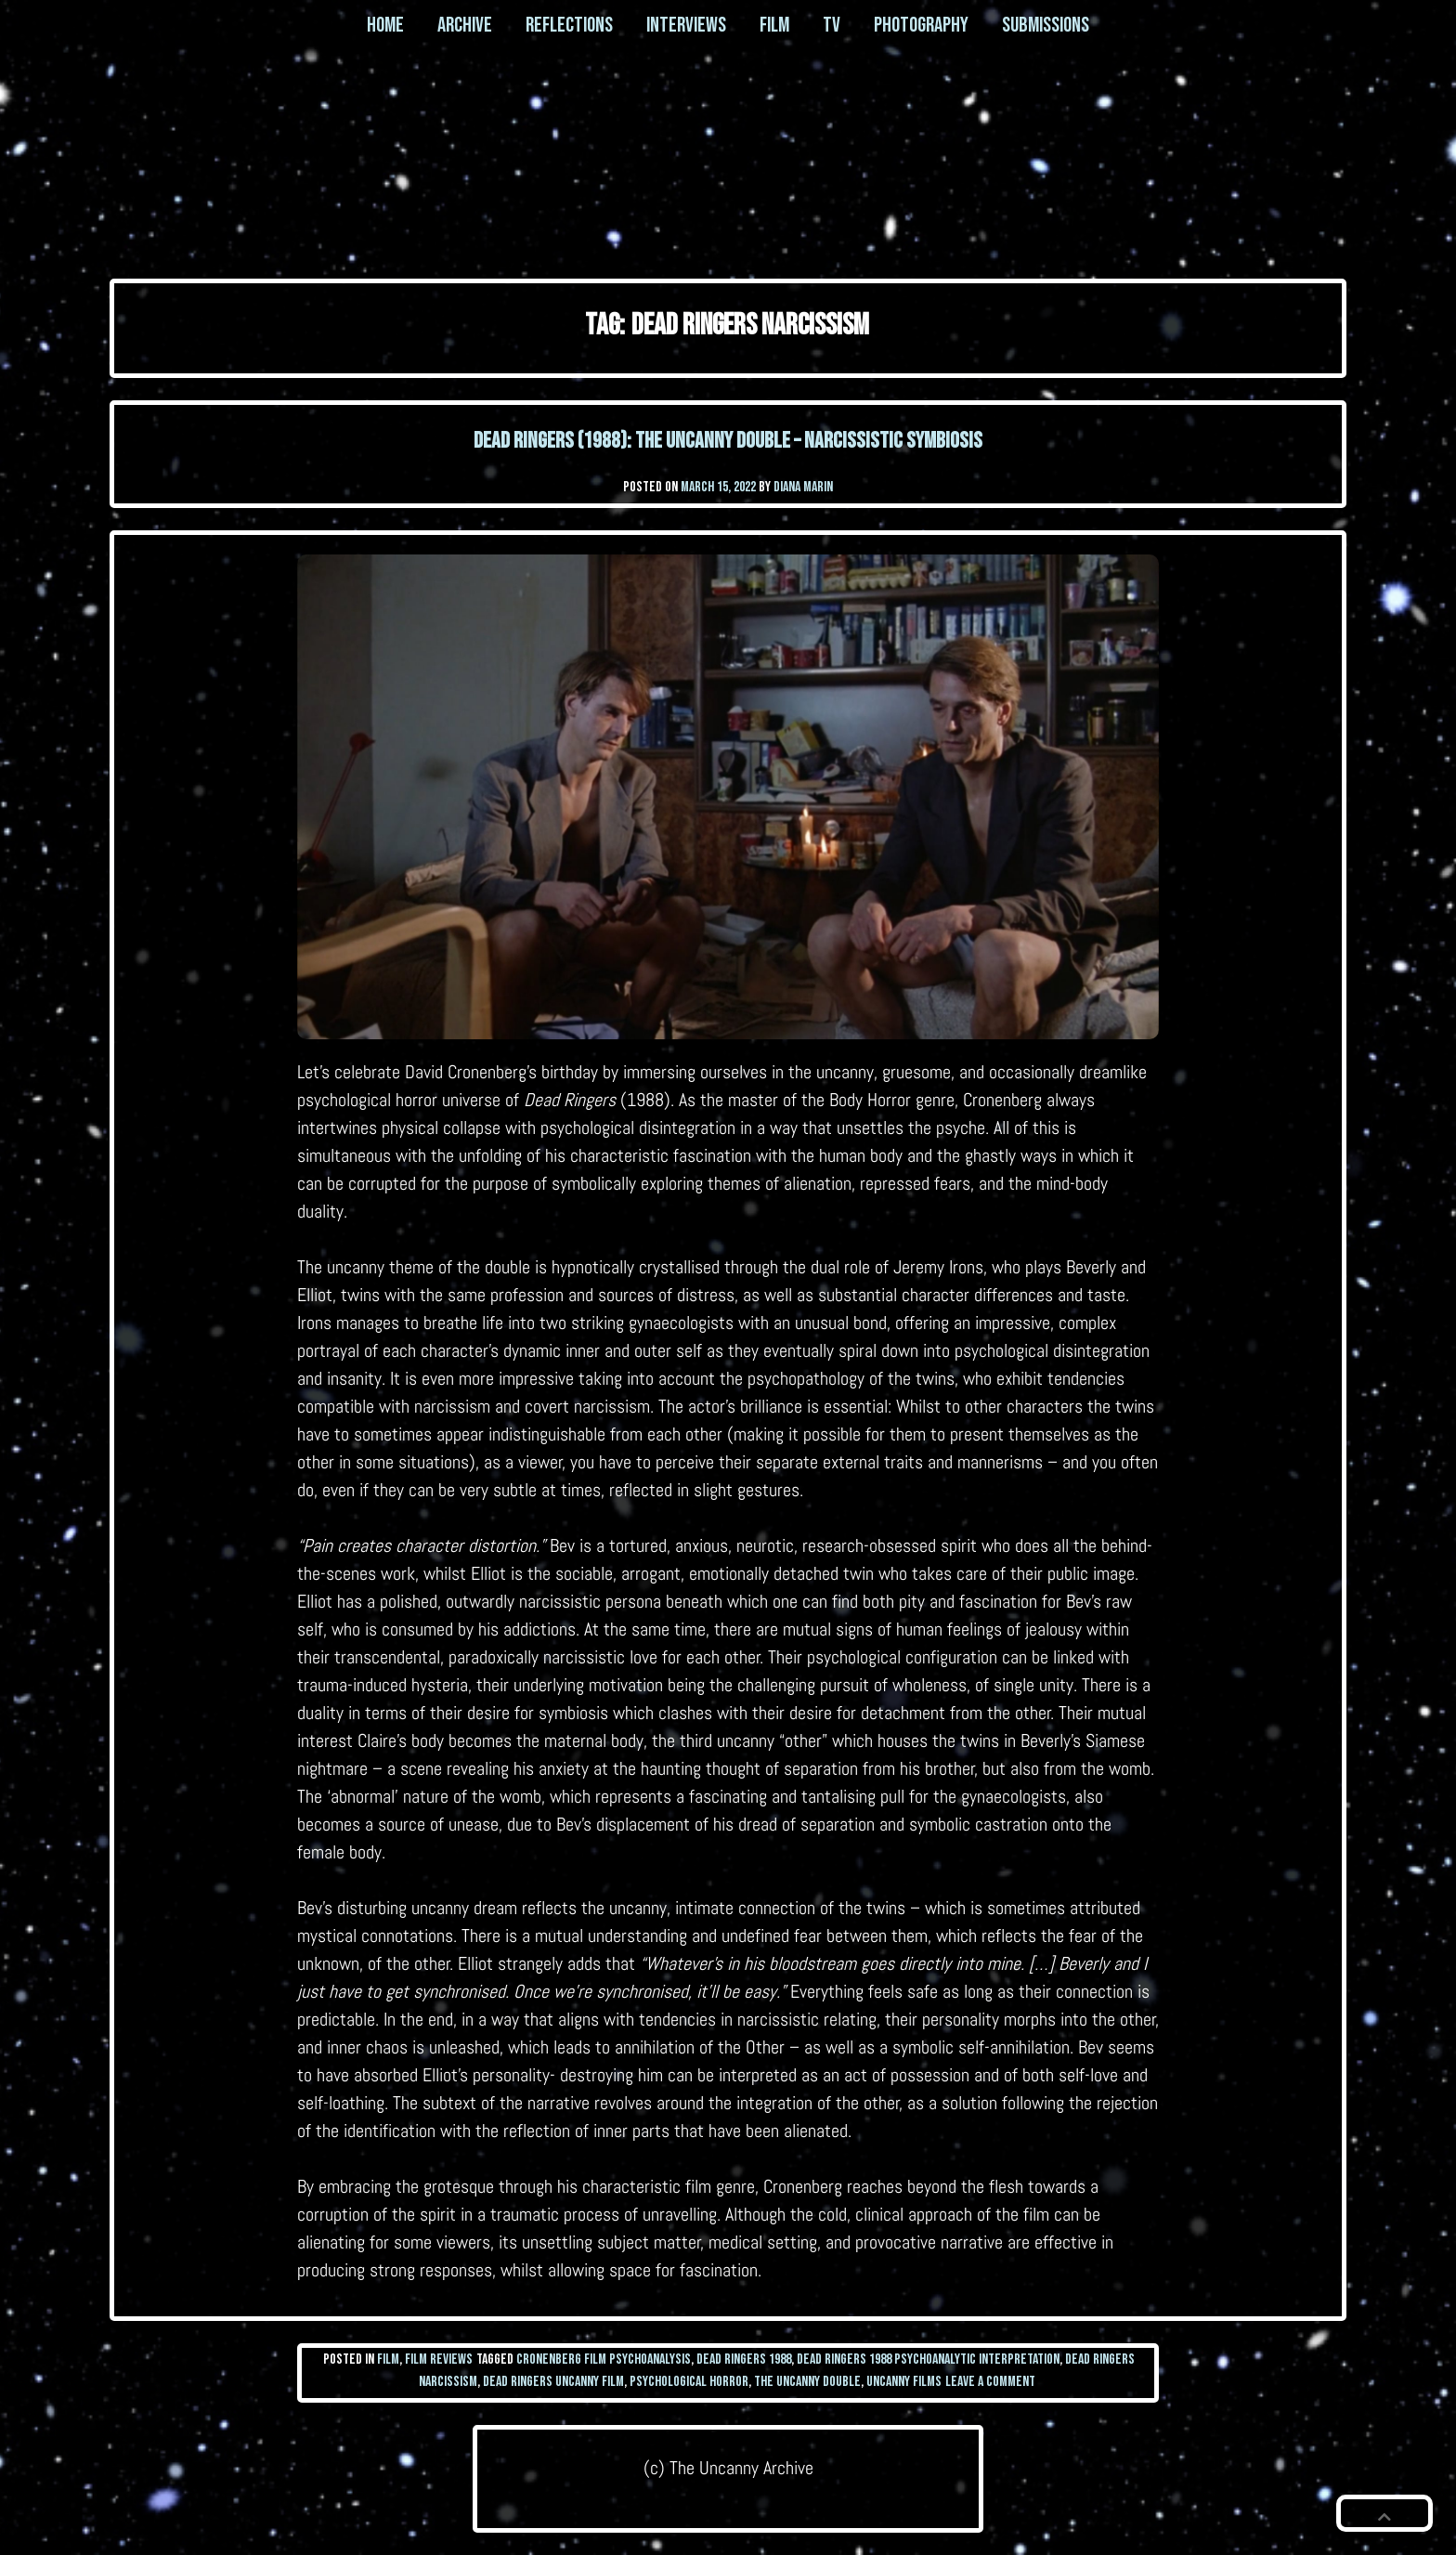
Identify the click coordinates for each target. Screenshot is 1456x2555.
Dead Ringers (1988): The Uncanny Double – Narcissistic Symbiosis (728, 440)
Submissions (1045, 25)
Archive (464, 25)
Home (385, 25)
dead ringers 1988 (743, 2359)
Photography (921, 25)
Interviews (686, 25)
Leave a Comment (990, 2382)
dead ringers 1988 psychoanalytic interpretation (928, 2359)
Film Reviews (439, 2359)
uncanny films (904, 2382)
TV (831, 25)
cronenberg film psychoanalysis (603, 2359)
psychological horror (689, 2382)
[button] (1384, 2513)
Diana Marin (803, 487)
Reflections (569, 25)
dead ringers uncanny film (553, 2382)
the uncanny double (807, 2382)
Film (774, 25)
